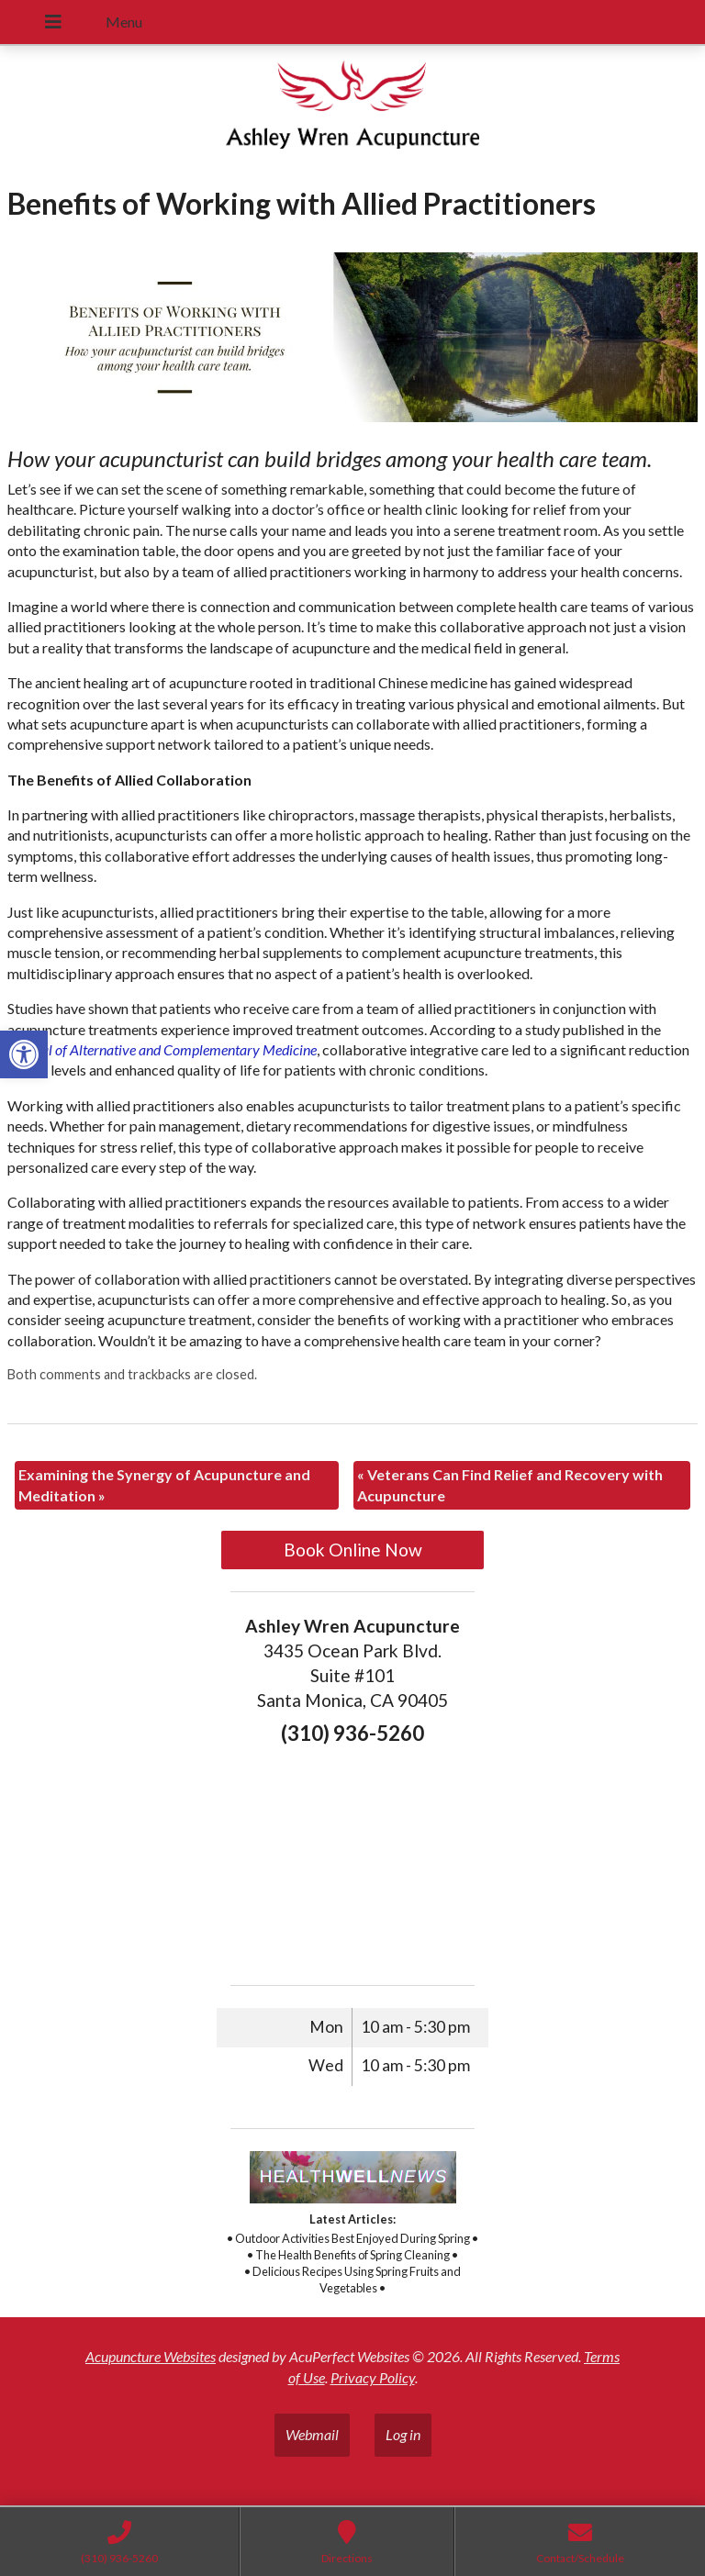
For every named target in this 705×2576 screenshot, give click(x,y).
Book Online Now (353, 1549)
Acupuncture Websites (150, 2356)
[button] (24, 1054)
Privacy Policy (372, 2377)
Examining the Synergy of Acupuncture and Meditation (164, 1484)
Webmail (312, 2434)
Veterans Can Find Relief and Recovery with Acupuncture (510, 1484)
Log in (403, 2434)
